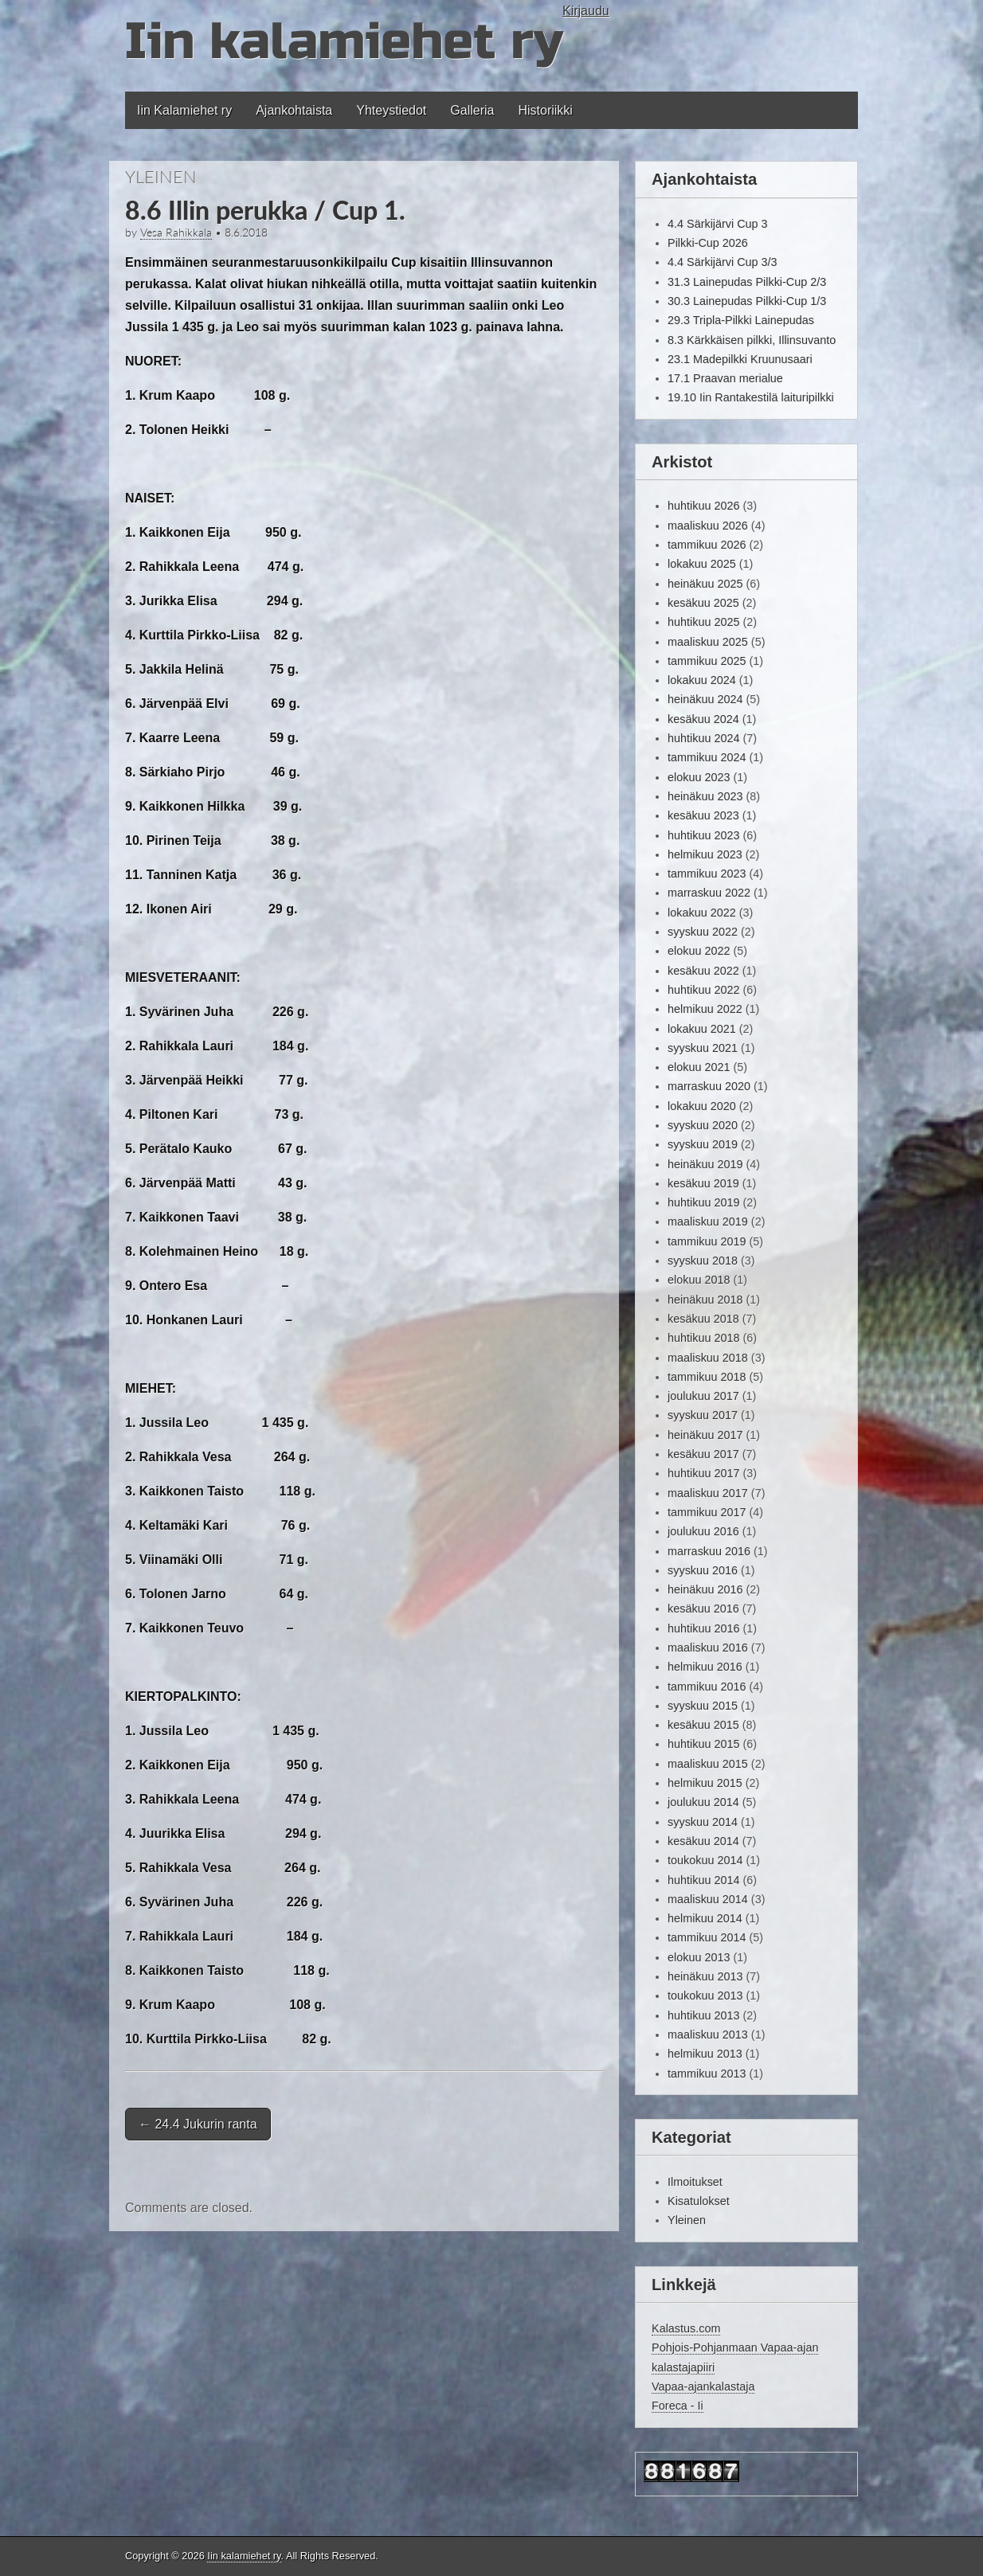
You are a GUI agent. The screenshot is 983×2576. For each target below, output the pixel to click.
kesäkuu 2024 (703, 719)
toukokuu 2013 (705, 1995)
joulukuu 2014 (703, 1802)
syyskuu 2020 (703, 1125)
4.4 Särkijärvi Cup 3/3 (722, 262)
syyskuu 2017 (703, 1415)
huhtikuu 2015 (703, 1744)
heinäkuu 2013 (705, 1976)
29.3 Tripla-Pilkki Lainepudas (741, 320)
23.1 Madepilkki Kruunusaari (740, 359)
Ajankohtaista (294, 110)
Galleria (472, 110)
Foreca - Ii (677, 2405)
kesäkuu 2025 (703, 602)
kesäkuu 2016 (703, 1608)
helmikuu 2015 (705, 1783)
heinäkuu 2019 (705, 1164)
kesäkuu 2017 (703, 1454)
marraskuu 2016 (709, 1551)
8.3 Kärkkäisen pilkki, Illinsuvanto (752, 340)
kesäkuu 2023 (703, 815)
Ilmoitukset (695, 2181)
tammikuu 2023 (707, 873)
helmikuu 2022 (705, 1009)
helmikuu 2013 (705, 2053)
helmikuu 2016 (705, 1666)
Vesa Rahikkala (176, 232)
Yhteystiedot (391, 110)
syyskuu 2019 (703, 1144)
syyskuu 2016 (703, 1570)
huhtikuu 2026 (703, 505)
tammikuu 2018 (707, 1376)
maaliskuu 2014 (708, 1899)
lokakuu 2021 (702, 1028)
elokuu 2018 (699, 1279)
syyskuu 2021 (703, 1048)
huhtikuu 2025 (703, 622)
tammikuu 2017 (707, 1512)
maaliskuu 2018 (708, 1357)
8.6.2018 (246, 232)
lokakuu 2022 (702, 912)
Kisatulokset (699, 2201)
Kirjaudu (585, 11)
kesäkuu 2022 (703, 970)
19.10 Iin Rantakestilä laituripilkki (751, 397)
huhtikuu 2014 (703, 1880)
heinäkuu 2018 (705, 1299)
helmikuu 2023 (705, 854)
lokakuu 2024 (702, 680)
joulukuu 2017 (703, 1396)
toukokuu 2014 (705, 1860)
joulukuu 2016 (703, 1531)
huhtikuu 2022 (703, 989)
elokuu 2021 (699, 1067)
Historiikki (545, 110)
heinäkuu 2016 (705, 1589)
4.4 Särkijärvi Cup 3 (718, 223)
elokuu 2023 (699, 777)
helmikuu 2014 (705, 1918)
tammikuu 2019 (707, 1241)
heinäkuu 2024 (705, 699)
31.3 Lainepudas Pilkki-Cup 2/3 (747, 282)
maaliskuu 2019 (708, 1221)
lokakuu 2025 (702, 563)
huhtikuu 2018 (703, 1337)
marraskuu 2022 (709, 892)
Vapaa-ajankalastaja (703, 2386)
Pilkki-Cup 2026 (708, 242)
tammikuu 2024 (707, 757)
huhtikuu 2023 (703, 835)
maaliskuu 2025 (708, 641)
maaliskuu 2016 (708, 1647)
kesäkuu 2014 (703, 1841)
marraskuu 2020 (709, 1086)
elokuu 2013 (699, 1957)
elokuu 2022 (699, 950)
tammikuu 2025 (707, 661)
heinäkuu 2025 (705, 583)
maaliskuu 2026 (708, 525)
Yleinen (161, 176)
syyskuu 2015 (703, 1705)
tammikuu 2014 (707, 1937)
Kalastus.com (686, 2328)
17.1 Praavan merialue (725, 378)
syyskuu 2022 (703, 931)
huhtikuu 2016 (703, 1628)
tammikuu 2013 (707, 2073)
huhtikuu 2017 (703, 1473)
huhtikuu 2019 (703, 1202)
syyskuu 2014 (703, 1822)
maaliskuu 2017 (708, 1493)
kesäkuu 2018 (703, 1318)
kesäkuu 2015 (703, 1724)
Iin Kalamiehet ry (184, 110)
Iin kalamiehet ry (343, 41)
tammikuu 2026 (707, 544)
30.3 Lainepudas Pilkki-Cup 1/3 (747, 301)
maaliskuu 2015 (708, 1763)
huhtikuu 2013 (703, 2015)
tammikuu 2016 (707, 1686)
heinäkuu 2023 (705, 796)
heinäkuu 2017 (705, 1435)
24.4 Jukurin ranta (198, 2124)
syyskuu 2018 (703, 1260)
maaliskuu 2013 (708, 2034)
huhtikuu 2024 (703, 738)
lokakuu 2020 (702, 1106)
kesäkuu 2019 (703, 1183)
